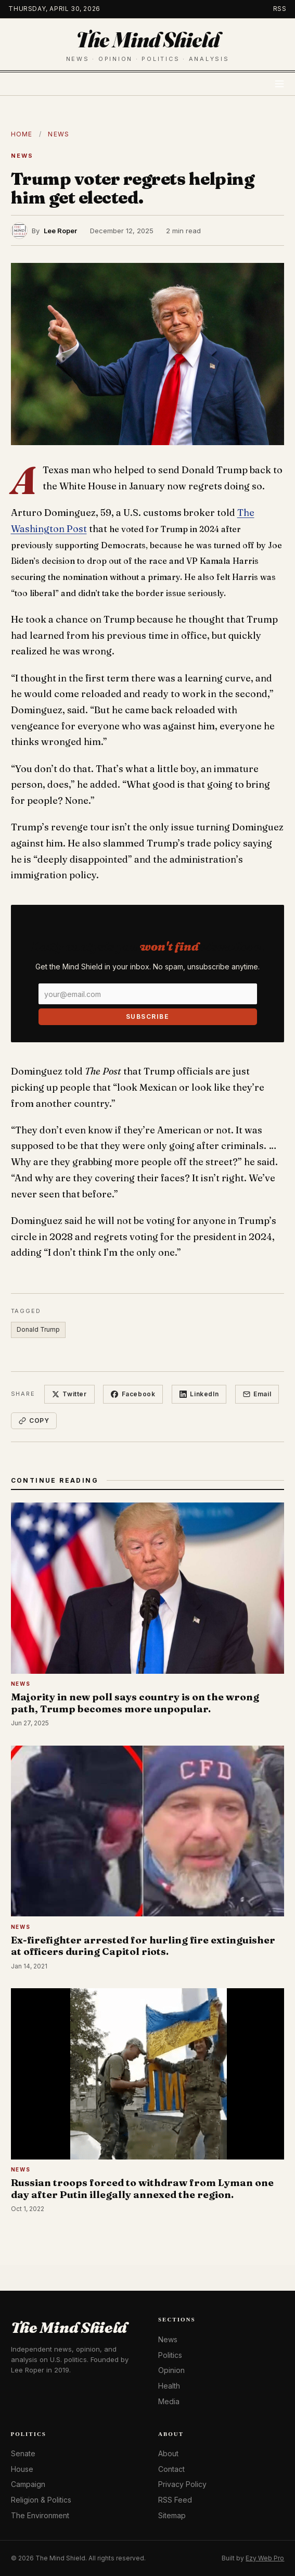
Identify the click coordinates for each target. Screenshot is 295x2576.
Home (22, 134)
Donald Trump (38, 1329)
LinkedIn (199, 1394)
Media (168, 2401)
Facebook (133, 1394)
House (22, 2469)
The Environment (40, 2515)
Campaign (28, 2484)
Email (257, 1394)
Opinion (171, 2370)
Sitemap (172, 2515)
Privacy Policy (182, 2484)
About (168, 2453)
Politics (170, 2355)
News (58, 134)
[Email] (148, 993)
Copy (34, 1420)
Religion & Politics (41, 2499)
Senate (23, 2453)
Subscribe (147, 1016)
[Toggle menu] (279, 83)
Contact (171, 2469)
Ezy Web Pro (265, 2558)
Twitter (69, 1394)
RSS (280, 8)
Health (169, 2385)
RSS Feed (175, 2499)
